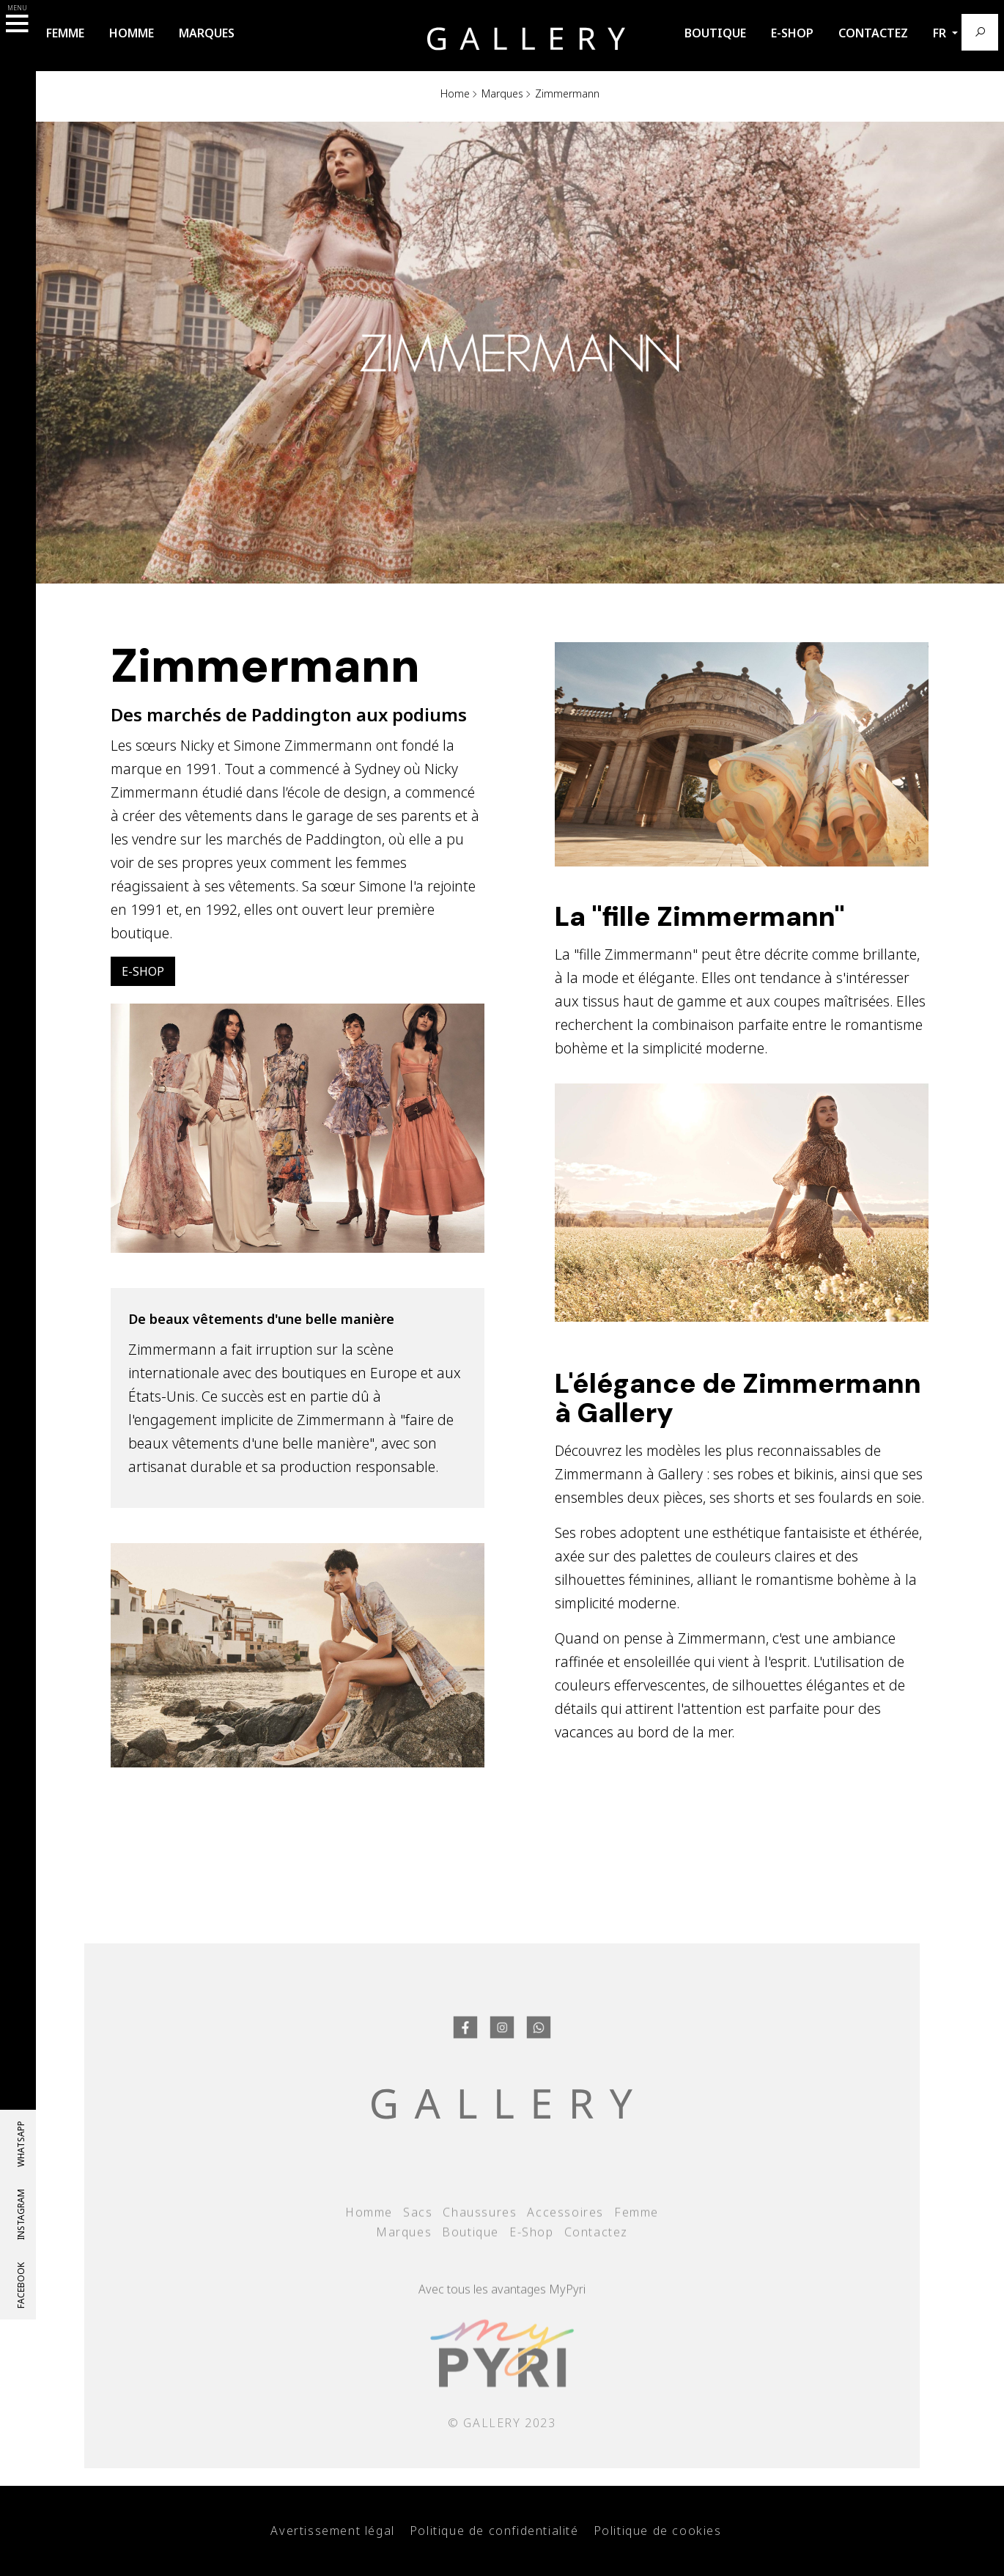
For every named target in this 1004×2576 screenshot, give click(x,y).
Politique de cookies (658, 2530)
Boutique (715, 33)
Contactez (873, 33)
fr (941, 33)
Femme (65, 33)
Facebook (21, 2285)
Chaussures (480, 2244)
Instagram (21, 2214)
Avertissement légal (332, 2530)
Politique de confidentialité (494, 2530)
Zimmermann (567, 93)
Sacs (417, 2244)
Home (455, 93)
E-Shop (792, 33)
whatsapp (21, 2144)
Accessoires (565, 2244)
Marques (207, 33)
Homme (131, 33)
